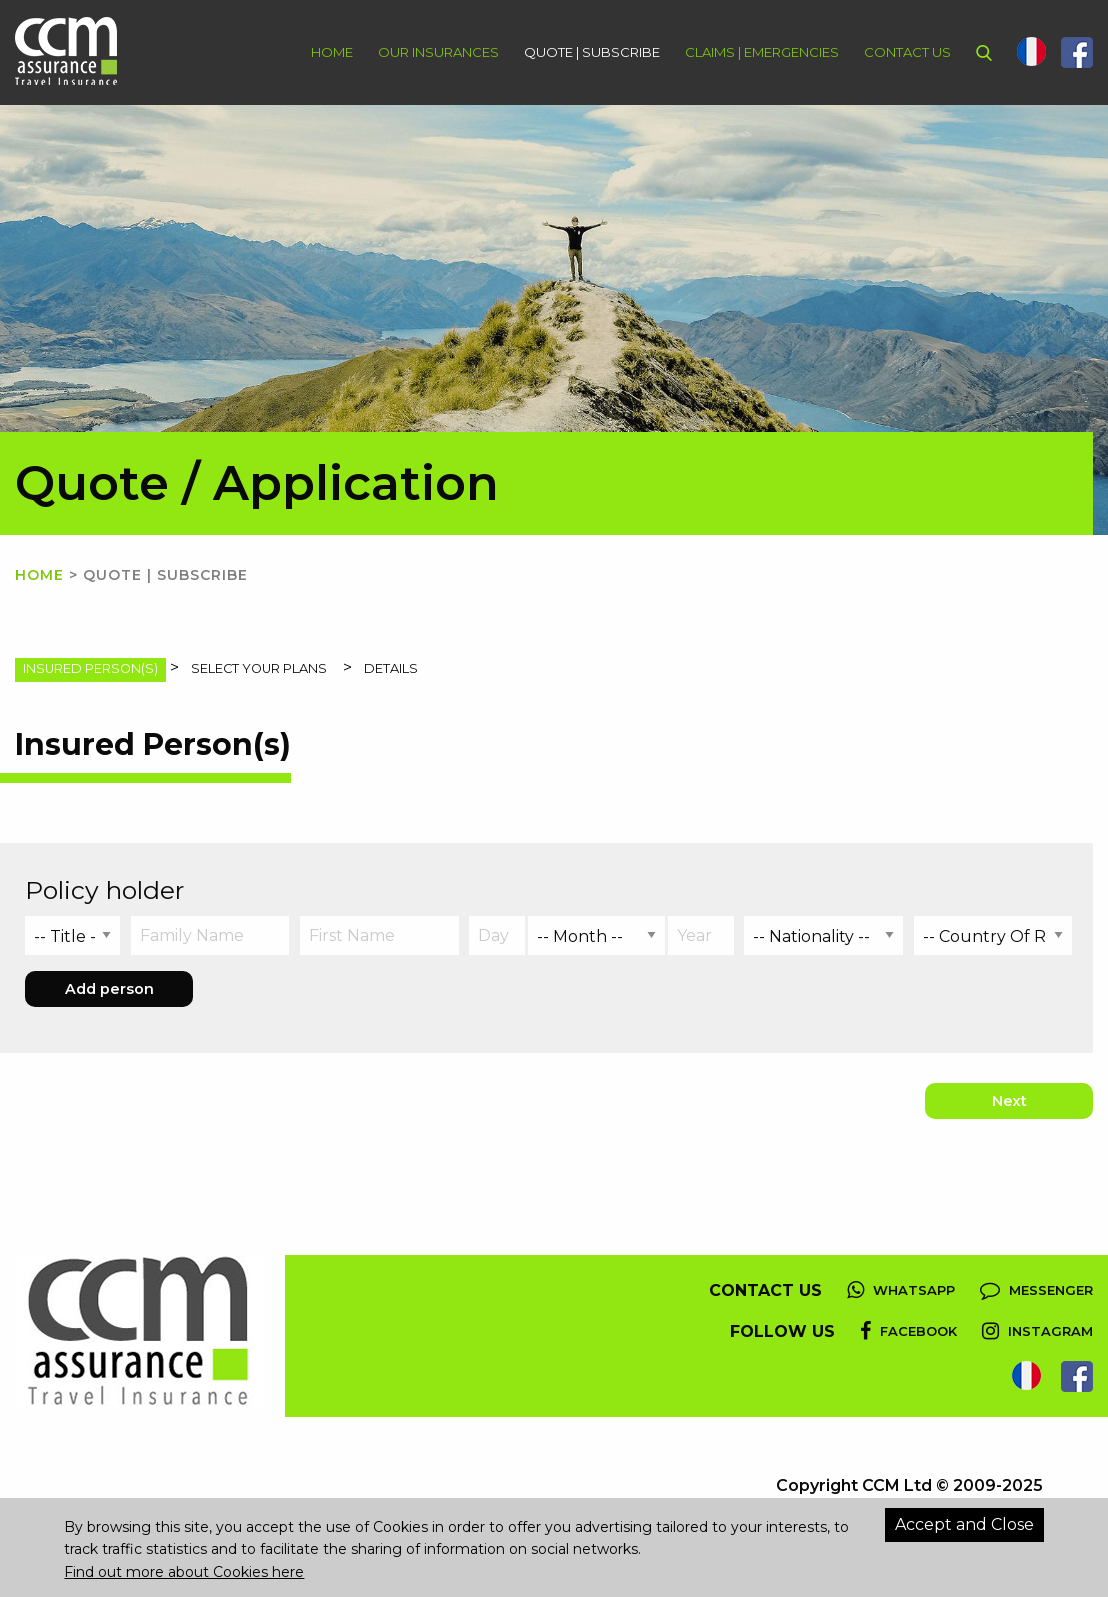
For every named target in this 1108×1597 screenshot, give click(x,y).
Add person (109, 989)
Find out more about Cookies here (184, 1572)
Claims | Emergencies (762, 52)
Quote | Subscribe (592, 52)
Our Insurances (438, 52)
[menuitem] (319, 52)
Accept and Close (964, 1524)
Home (332, 52)
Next (1009, 1101)
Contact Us (907, 52)
